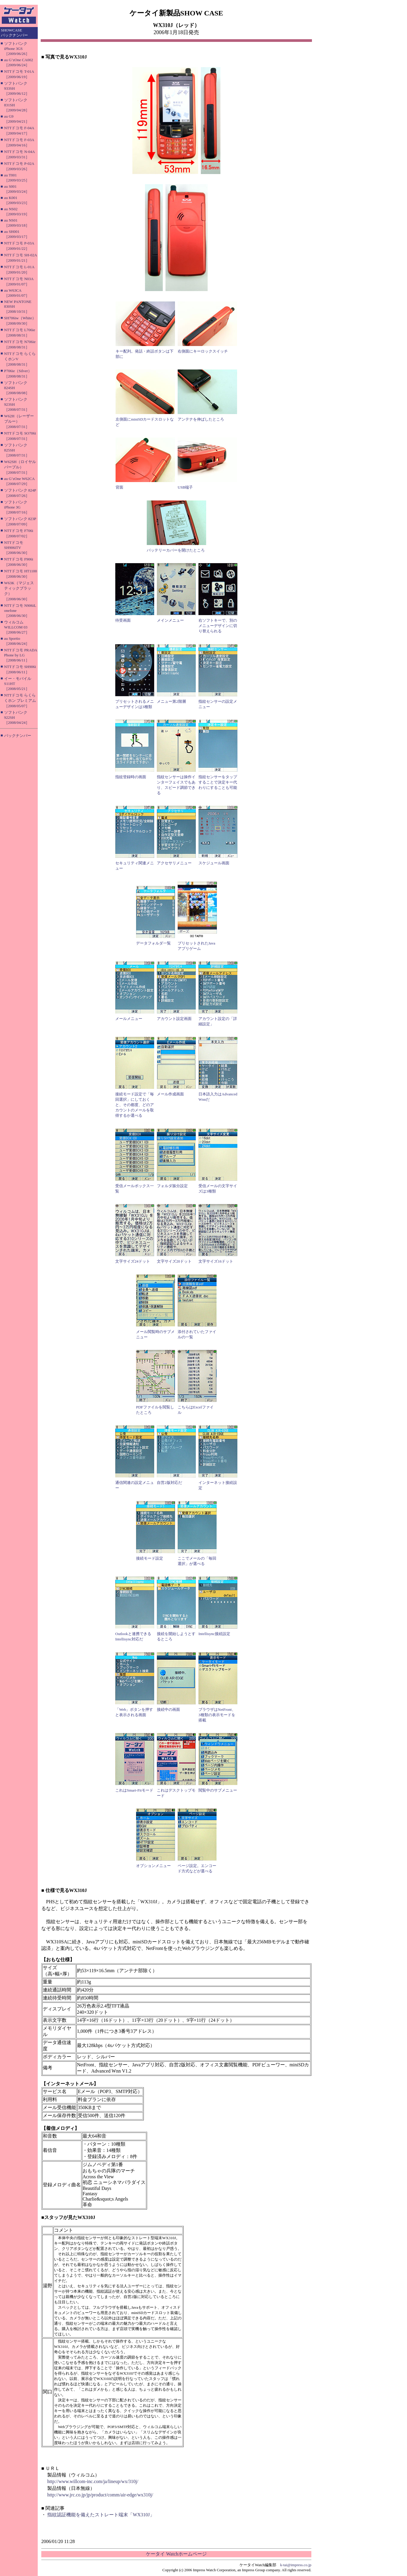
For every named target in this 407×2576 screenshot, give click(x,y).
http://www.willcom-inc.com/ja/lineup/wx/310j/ (92, 2481)
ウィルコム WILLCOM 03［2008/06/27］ (16, 627)
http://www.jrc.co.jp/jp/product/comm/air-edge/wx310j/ (100, 2494)
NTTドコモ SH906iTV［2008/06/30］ (16, 547)
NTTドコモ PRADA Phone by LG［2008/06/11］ (20, 655)
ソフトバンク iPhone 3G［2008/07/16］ (16, 507)
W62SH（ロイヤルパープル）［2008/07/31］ (20, 467)
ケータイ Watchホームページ (176, 2553)
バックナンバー (17, 735)
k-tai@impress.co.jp (295, 2565)
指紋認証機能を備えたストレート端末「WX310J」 (100, 2514)
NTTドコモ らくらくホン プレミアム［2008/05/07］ (20, 700)
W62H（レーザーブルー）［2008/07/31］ (19, 421)
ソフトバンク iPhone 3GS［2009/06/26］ (16, 48)
